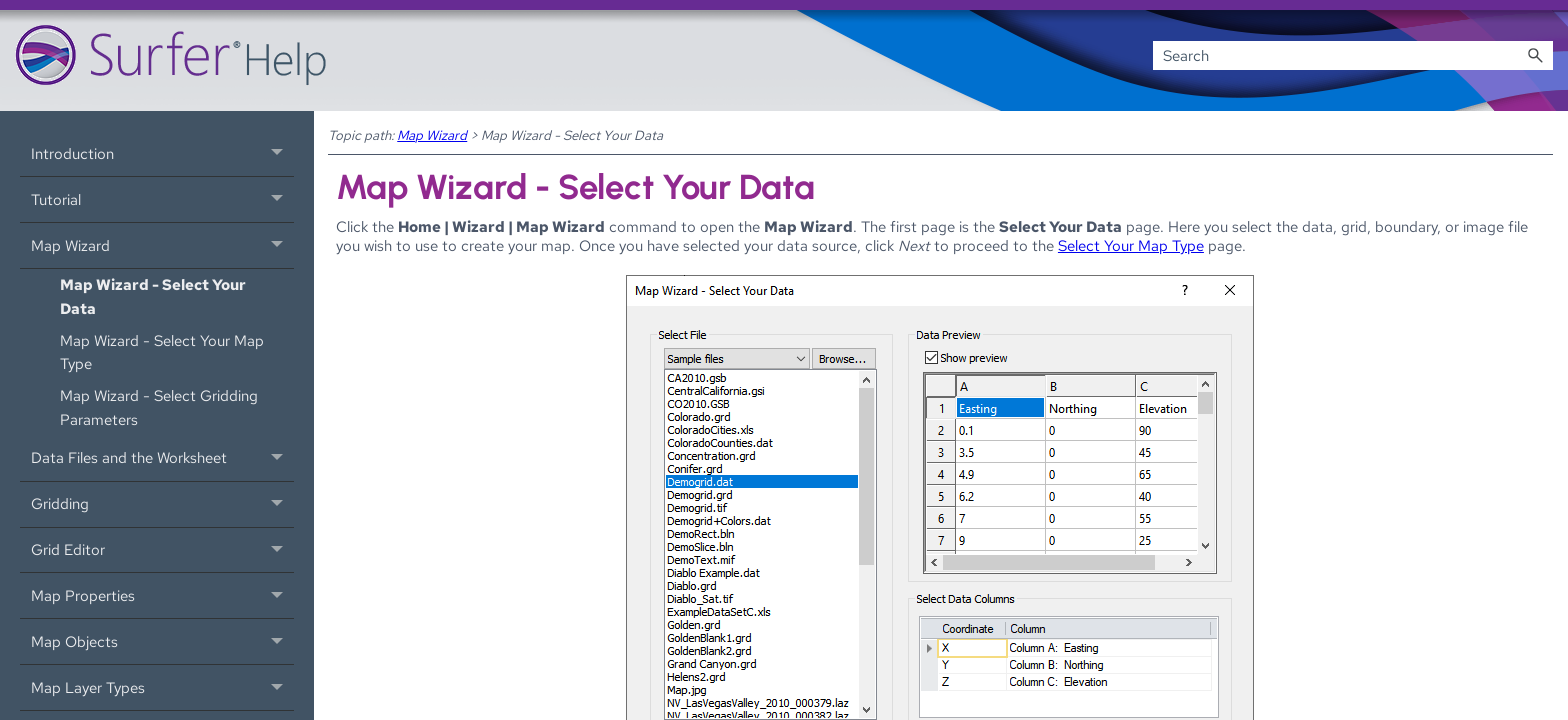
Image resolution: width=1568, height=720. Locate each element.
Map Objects (162, 641)
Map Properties (162, 595)
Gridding (162, 504)
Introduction (162, 153)
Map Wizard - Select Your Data (153, 296)
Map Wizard (162, 245)
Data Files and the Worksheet (162, 458)
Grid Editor (162, 550)
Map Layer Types (162, 687)
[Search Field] (1353, 55)
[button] (1535, 55)
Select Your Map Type (1131, 245)
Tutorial (162, 199)
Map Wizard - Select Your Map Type (162, 352)
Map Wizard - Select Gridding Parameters (159, 407)
